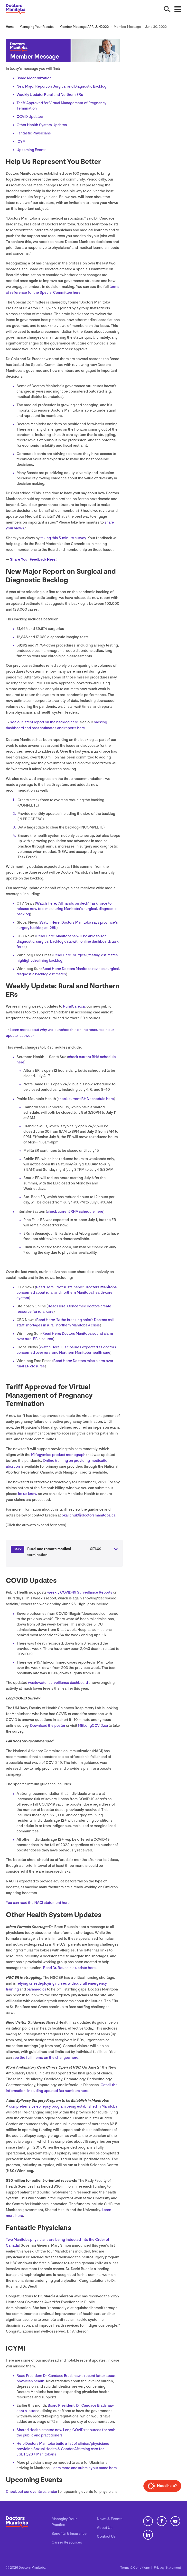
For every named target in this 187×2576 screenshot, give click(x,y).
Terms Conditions (135, 2568)
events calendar (43, 2491)
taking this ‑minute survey (63, 538)
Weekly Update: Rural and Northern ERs (50, 94)
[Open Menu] (177, 9)
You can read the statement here (38, 1902)
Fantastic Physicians (34, 133)
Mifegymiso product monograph (58, 1455)
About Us (104, 2527)
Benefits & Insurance (69, 2533)
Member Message (84, 27)
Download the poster (47, 1725)
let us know (27, 1494)
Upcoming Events (32, 150)
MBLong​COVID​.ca (93, 1725)
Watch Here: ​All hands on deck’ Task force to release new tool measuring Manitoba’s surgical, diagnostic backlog (66, 909)
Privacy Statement (167, 2568)
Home (10, 27)
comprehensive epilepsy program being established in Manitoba (63, 2106)
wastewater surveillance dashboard (58, 1682)
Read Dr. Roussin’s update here (69, 1968)
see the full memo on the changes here (45, 2057)
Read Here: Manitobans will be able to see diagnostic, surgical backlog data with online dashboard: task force (68, 941)
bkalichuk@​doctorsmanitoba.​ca (88, 1515)
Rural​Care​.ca (74, 1006)
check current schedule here (85, 1099)
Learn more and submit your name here (84, 2468)
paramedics (36, 1989)
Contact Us (106, 2536)
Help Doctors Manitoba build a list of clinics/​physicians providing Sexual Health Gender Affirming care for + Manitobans (63, 2449)
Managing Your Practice (37, 27)
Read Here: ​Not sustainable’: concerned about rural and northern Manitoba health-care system (67, 1292)
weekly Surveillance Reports (79, 1592)
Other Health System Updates (42, 125)
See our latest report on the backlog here (44, 722)
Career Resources (67, 2542)
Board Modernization (34, 78)
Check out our (18, 2491)
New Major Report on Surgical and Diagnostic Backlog (61, 86)
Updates (30, 116)
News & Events (109, 2519)
